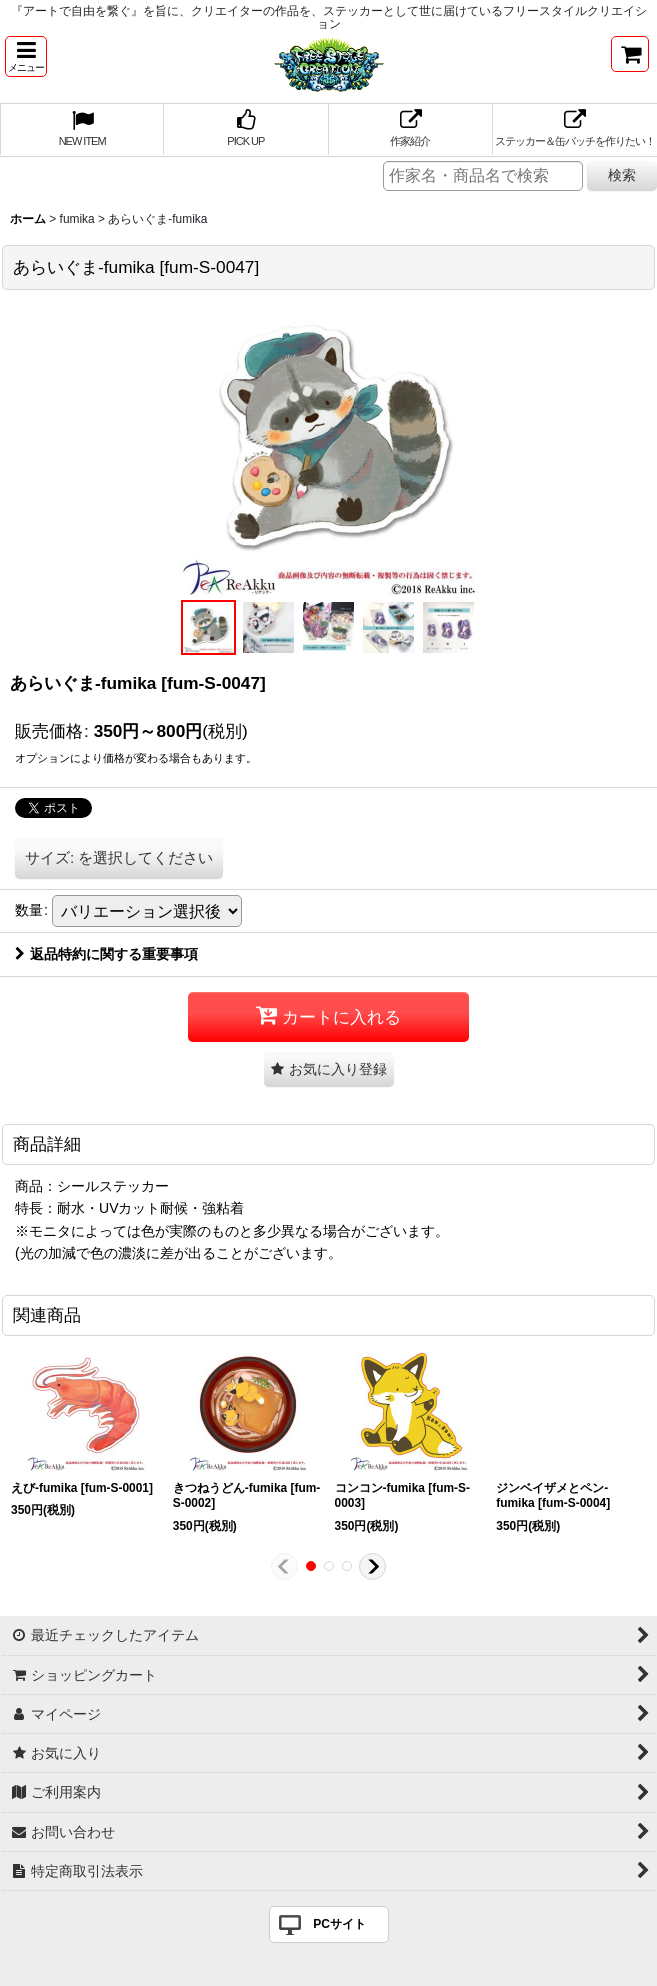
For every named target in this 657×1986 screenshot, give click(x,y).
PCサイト (339, 1924)
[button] (26, 56)
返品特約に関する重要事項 (106, 954)
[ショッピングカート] (630, 54)
